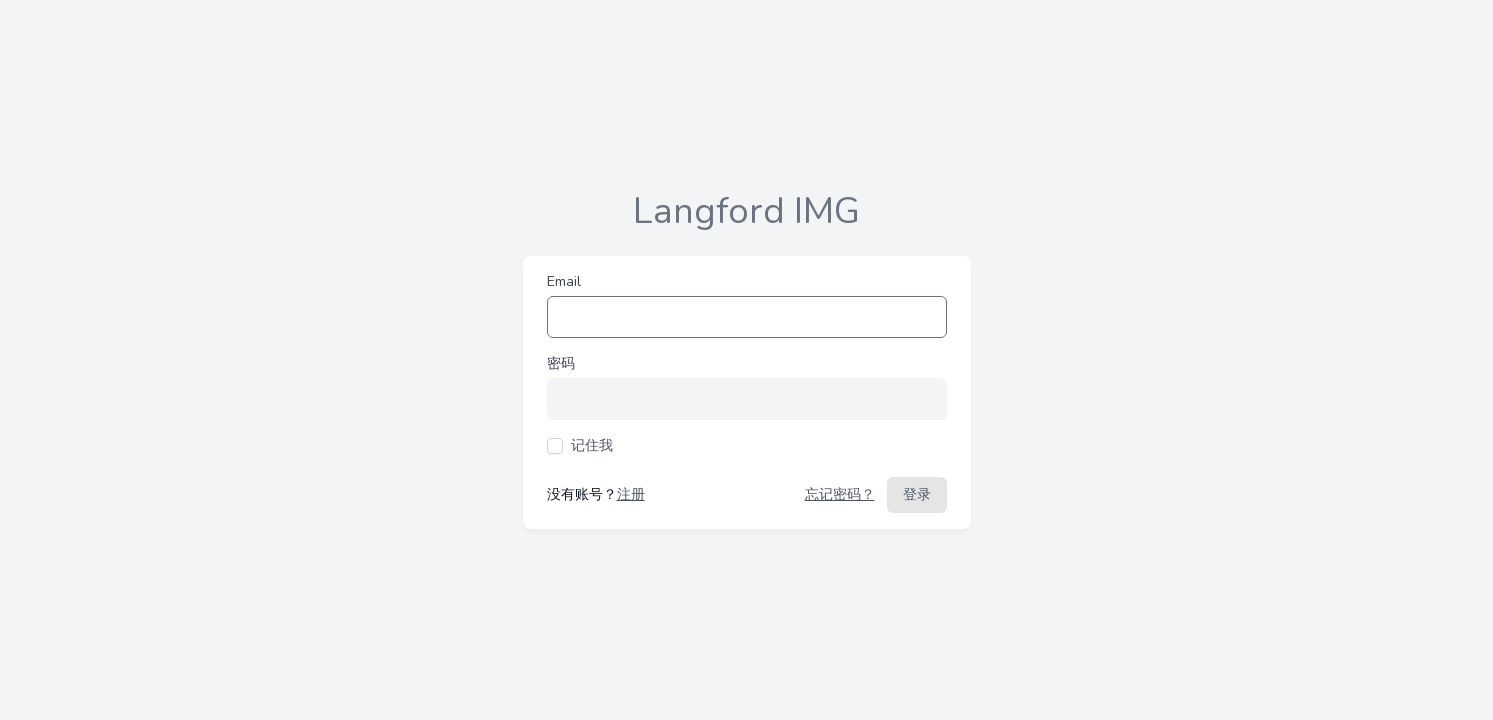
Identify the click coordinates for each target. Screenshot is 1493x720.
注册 (631, 494)
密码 (561, 363)
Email (564, 281)
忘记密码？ (840, 494)
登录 (917, 494)
